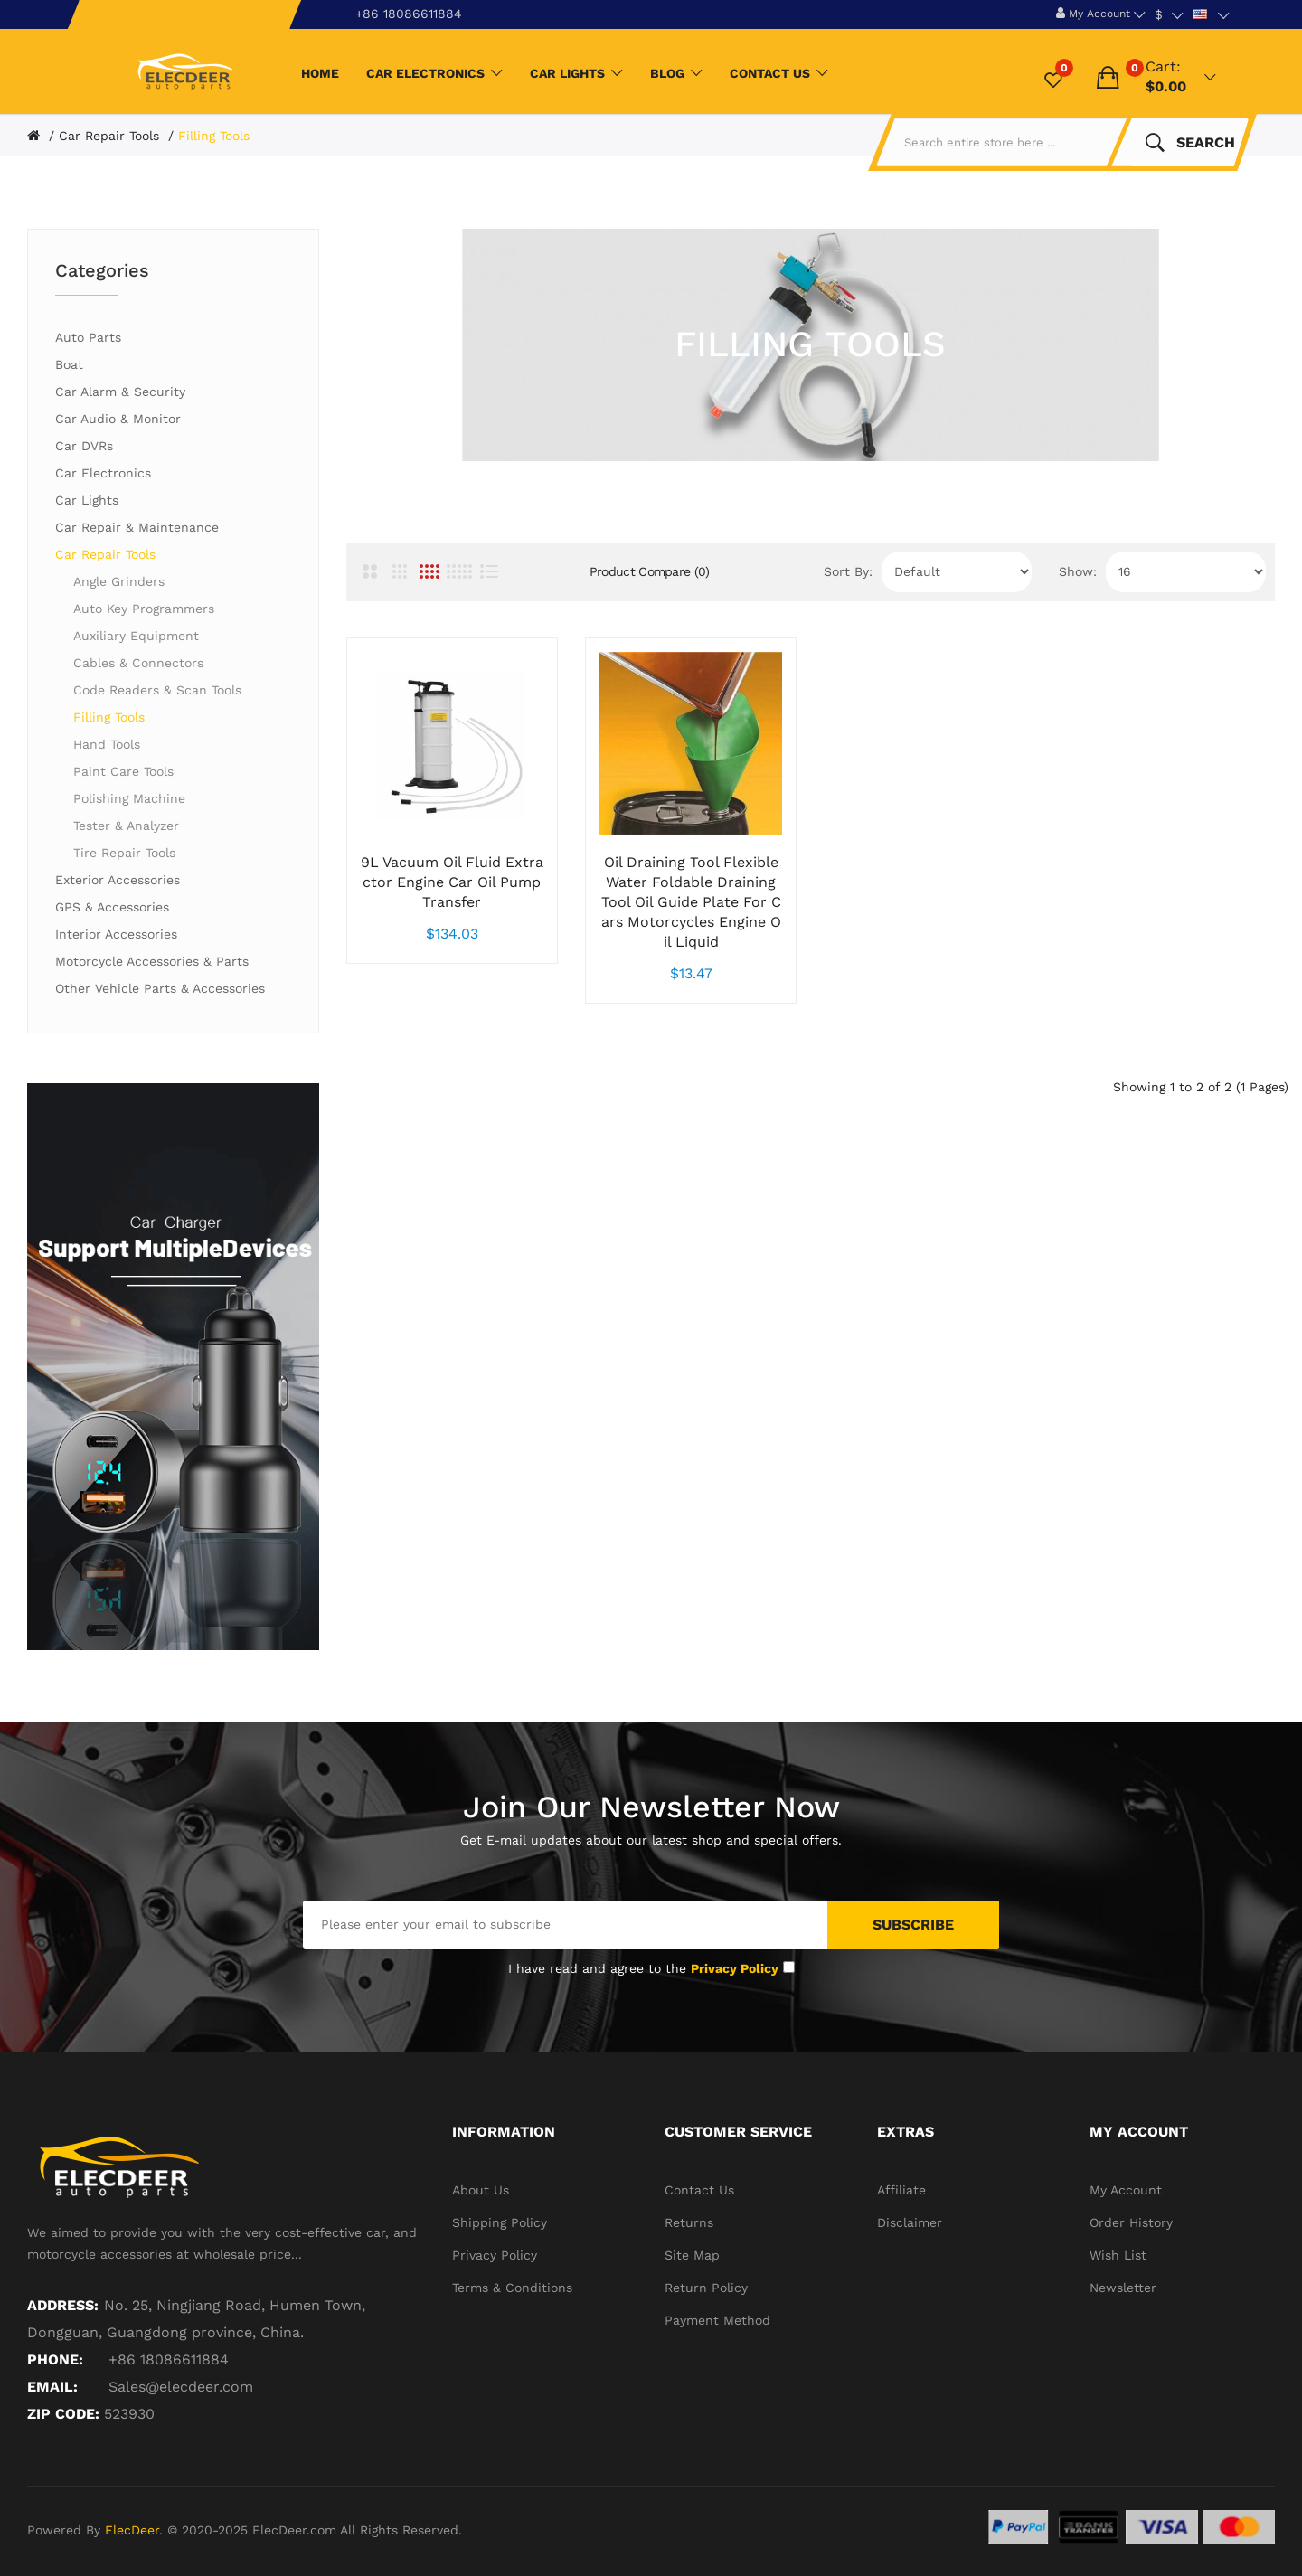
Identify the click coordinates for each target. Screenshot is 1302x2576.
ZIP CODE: (63, 2413)
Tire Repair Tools (124, 852)
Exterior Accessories (117, 880)
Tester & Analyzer (126, 825)
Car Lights (86, 500)
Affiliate (901, 2190)
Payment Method (717, 2320)
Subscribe (913, 1924)
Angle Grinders (119, 581)
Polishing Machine (129, 798)
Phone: (55, 2359)
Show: (1078, 571)
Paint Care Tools (123, 771)
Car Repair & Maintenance (137, 527)
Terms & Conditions (512, 2287)
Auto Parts (88, 337)
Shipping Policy (499, 2222)
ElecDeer (132, 2530)
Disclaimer (909, 2222)
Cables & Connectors (138, 663)
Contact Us (699, 2190)
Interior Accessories (116, 934)
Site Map (692, 2255)
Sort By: (848, 571)
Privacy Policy (494, 2255)
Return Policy (706, 2287)
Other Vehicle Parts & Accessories (160, 988)
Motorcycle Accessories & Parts (152, 961)
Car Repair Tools (109, 135)
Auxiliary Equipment (136, 635)
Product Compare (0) (650, 571)
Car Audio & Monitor (118, 418)
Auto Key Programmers (143, 608)
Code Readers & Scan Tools (157, 690)
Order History (1131, 2222)
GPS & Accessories (112, 907)
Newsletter (1123, 2287)
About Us (480, 2190)
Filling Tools (214, 135)
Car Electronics (103, 473)
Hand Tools (106, 744)
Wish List (1118, 2255)
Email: (52, 2386)
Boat (69, 364)
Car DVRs (84, 446)
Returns (689, 2222)
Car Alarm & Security (120, 391)
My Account (1126, 2190)
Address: (63, 2305)
